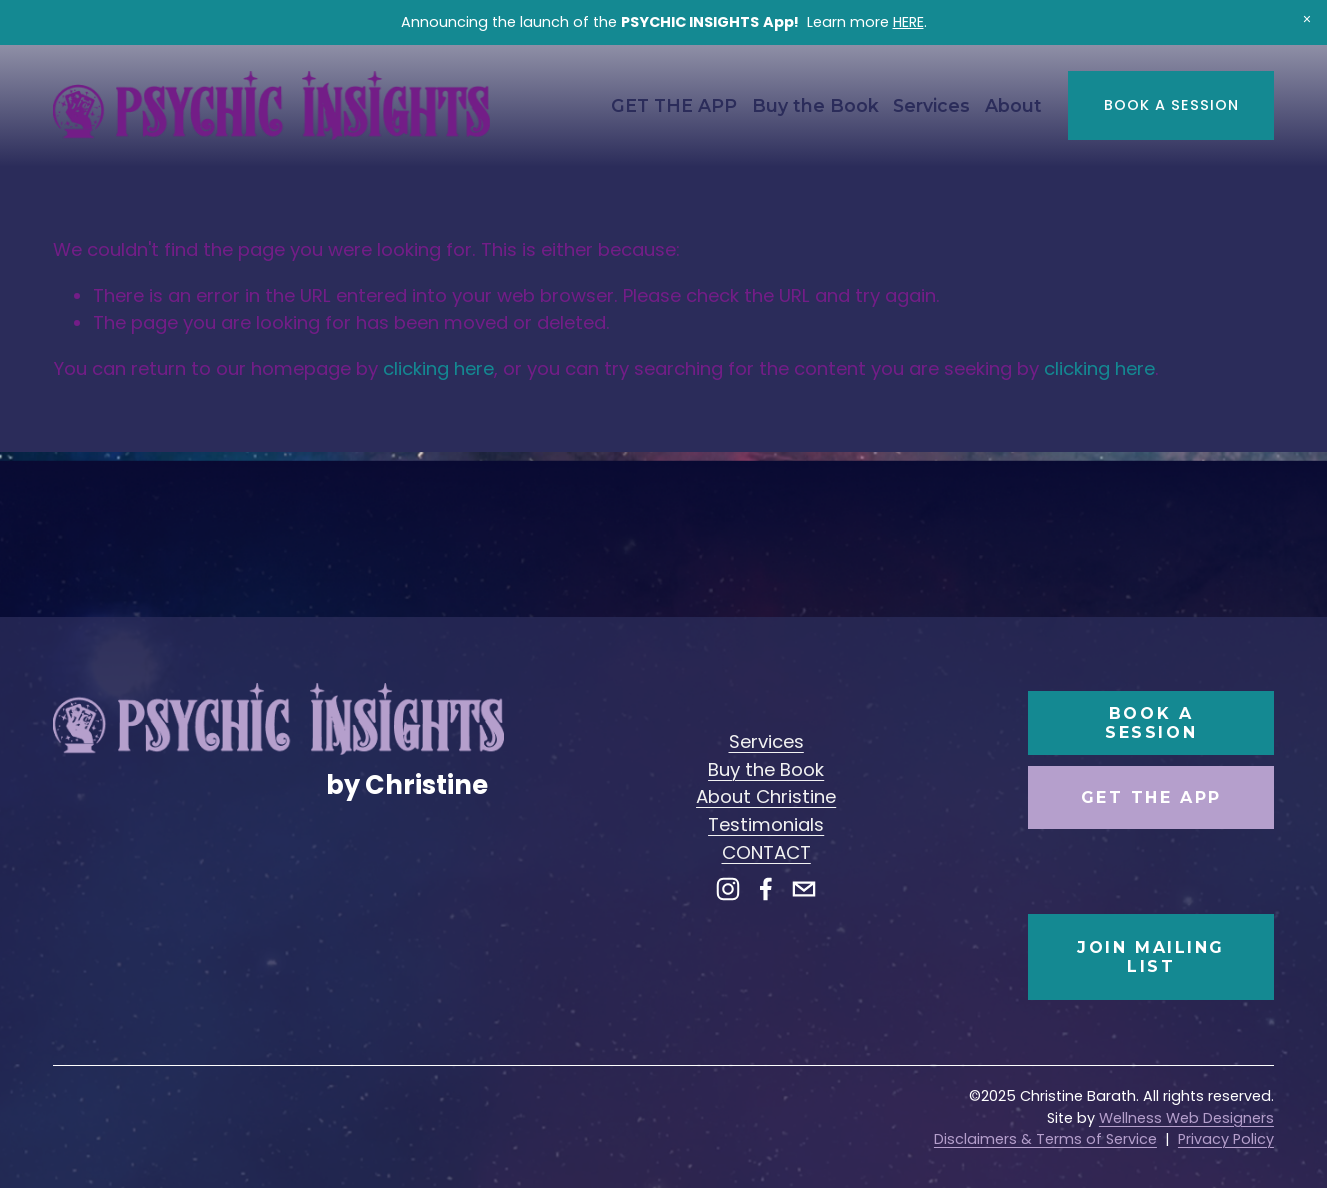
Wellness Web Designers (1186, 1118)
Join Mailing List (1151, 957)
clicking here (438, 368)
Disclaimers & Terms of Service (1045, 1139)
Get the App (1151, 797)
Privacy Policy (1226, 1139)
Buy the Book (815, 105)
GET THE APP (674, 105)
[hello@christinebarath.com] (804, 889)
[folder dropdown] (931, 105)
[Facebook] (766, 889)
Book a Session (1171, 105)
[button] (1307, 20)
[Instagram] (728, 889)
